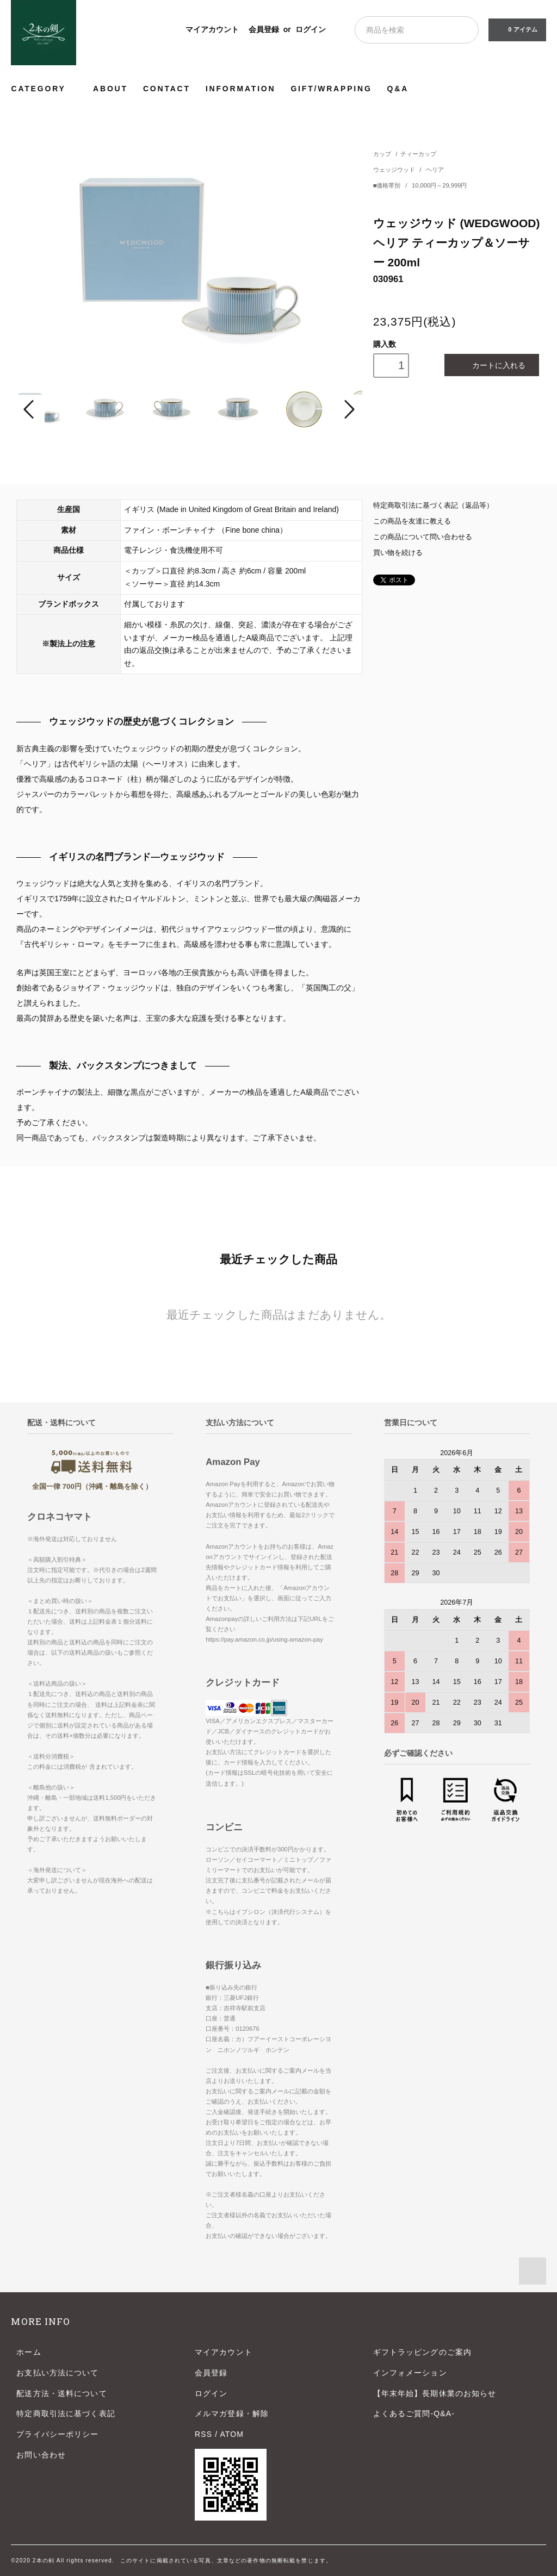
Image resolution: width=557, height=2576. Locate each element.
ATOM (232, 2434)
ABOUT (110, 88)
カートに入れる (491, 365)
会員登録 (264, 29)
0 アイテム (516, 29)
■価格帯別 (388, 185)
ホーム (28, 2352)
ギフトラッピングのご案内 (422, 2352)
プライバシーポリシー (57, 2434)
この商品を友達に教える (412, 521)
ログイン (310, 29)
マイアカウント (212, 29)
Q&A (398, 88)
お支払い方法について (57, 2372)
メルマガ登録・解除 (232, 2413)
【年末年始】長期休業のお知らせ (435, 2393)
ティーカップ (418, 154)
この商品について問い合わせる (422, 537)
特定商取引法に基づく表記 (65, 2413)
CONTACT (166, 88)
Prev (30, 409)
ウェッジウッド (395, 169)
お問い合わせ (41, 2454)
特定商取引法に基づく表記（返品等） (433, 505)
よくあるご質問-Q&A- (414, 2413)
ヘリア (435, 169)
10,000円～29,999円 (439, 185)
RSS (203, 2434)
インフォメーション (410, 2372)
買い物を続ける (398, 553)
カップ (382, 154)
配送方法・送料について (61, 2393)
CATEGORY (44, 88)
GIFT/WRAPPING (331, 88)
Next (348, 409)
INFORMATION (241, 88)
